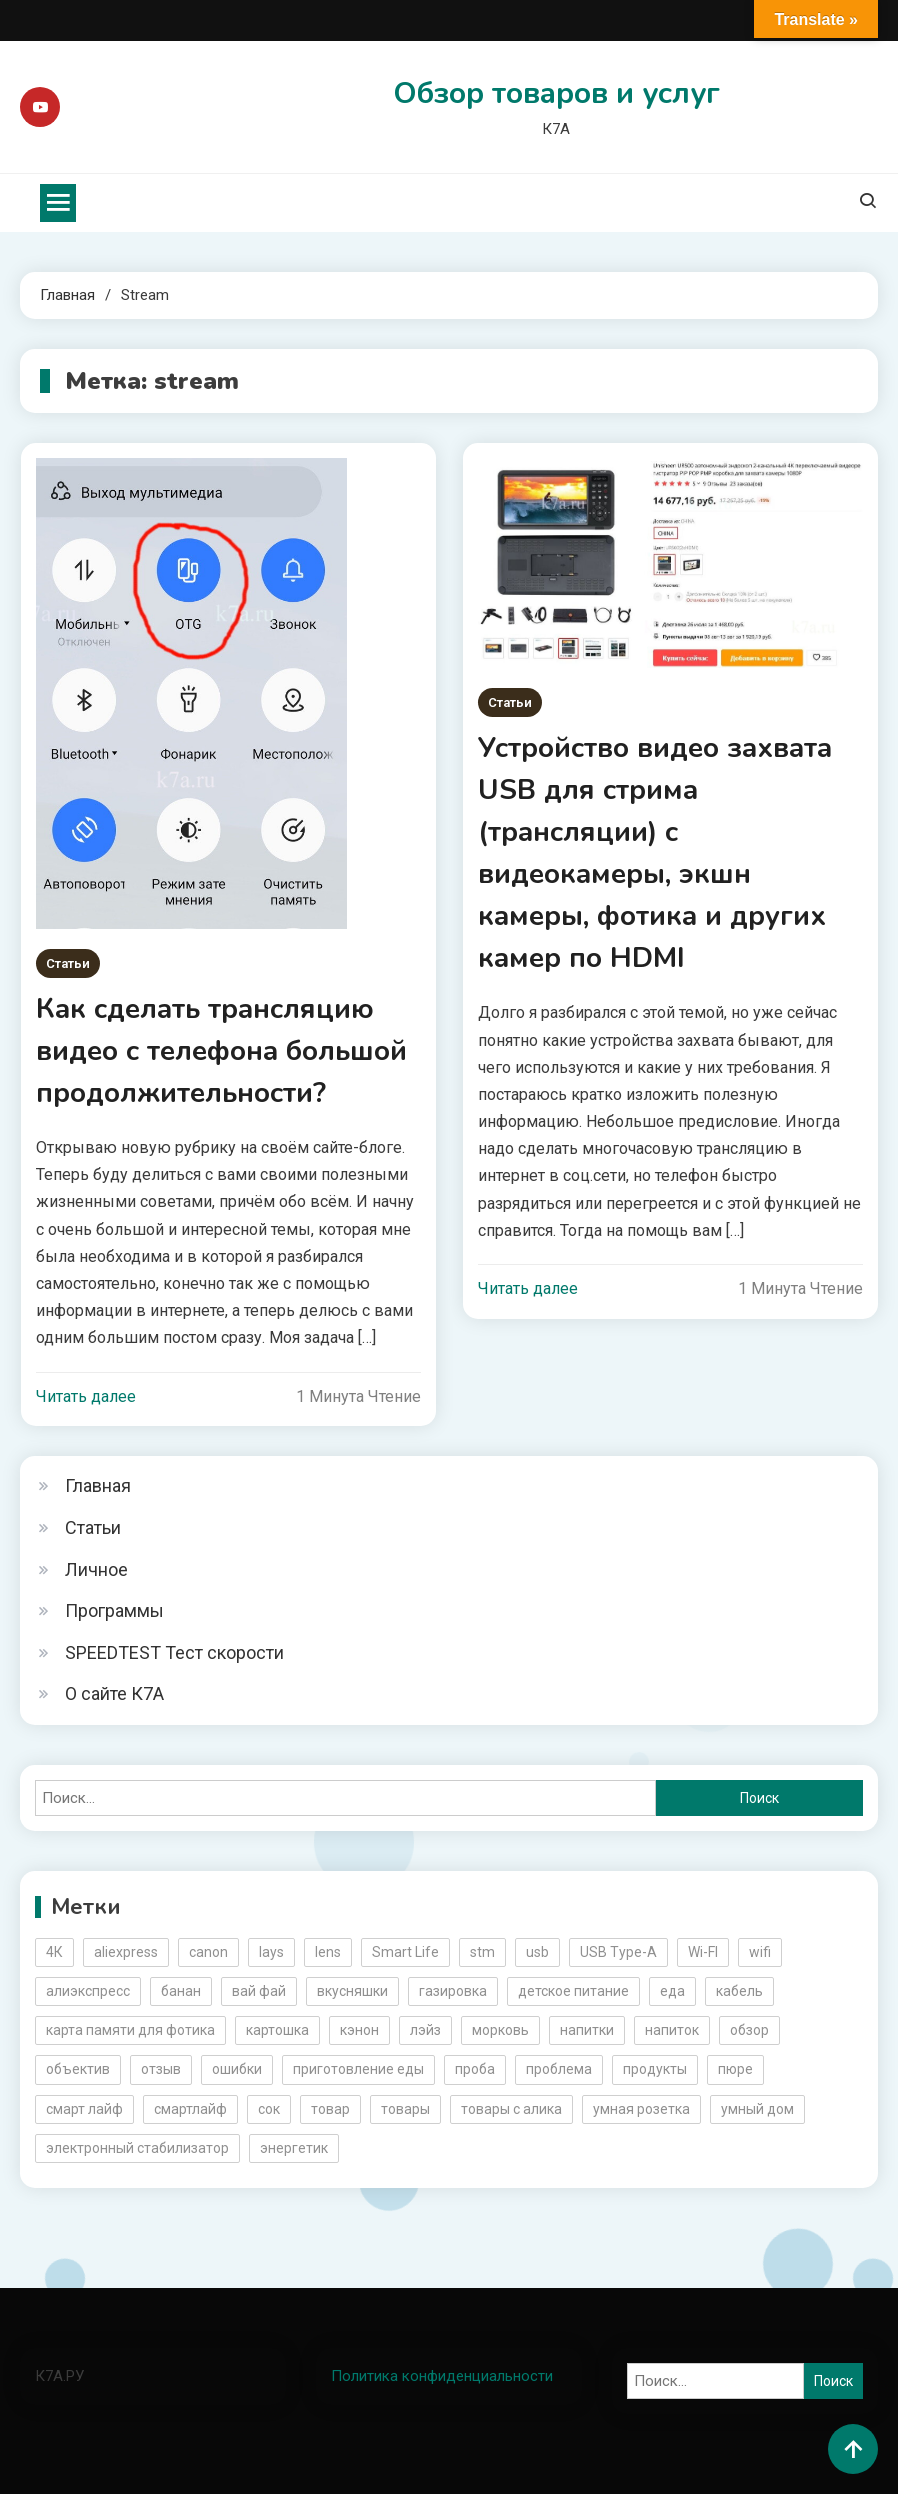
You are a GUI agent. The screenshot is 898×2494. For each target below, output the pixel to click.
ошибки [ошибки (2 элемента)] (237, 2069)
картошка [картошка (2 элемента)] (277, 2030)
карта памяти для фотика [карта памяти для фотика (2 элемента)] (130, 2030)
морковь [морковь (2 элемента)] (500, 2030)
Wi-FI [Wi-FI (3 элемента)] (703, 1952)
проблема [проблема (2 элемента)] (559, 2069)
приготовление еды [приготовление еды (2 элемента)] (358, 2069)
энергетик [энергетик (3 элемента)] (294, 2148)
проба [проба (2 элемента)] (475, 2069)
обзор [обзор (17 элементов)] (749, 2030)
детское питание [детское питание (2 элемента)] (573, 1991)
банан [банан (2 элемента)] (181, 1991)
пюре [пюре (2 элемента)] (735, 2069)
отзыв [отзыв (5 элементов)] (161, 2069)
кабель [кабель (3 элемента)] (739, 1991)
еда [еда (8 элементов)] (672, 1991)
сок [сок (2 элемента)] (269, 2109)
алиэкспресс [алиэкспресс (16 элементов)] (88, 1991)
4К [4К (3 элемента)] (54, 1952)
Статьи (68, 963)
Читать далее (86, 1396)
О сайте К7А (114, 1693)
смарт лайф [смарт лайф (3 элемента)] (84, 2109)
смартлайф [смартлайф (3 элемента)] (190, 2109)
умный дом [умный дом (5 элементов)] (757, 2109)
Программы (114, 1610)
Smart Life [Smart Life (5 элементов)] (405, 1952)
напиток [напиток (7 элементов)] (672, 2030)
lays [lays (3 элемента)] (271, 1952)
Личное (96, 1569)
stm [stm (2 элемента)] (482, 1952)
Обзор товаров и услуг (556, 93)
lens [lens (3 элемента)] (328, 1952)
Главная (98, 1485)
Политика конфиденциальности (442, 2376)
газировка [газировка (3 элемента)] (453, 1991)
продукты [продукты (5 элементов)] (655, 2069)
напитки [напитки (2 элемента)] (587, 2030)
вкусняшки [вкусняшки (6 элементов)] (352, 1991)
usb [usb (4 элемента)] (537, 1952)
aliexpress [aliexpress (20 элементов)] (126, 1952)
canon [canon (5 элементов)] (208, 1952)
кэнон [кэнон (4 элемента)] (359, 2030)
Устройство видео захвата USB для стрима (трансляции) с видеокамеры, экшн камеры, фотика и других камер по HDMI (655, 853)
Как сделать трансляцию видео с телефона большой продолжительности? (221, 1051)
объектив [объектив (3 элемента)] (78, 2069)
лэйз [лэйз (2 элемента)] (425, 2030)
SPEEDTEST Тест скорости (174, 1652)
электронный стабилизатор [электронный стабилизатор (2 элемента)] (137, 2148)
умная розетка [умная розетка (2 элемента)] (641, 2109)
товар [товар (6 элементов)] (330, 2109)
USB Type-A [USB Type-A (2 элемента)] (618, 1952)
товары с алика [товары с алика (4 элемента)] (511, 2109)
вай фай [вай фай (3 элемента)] (259, 1991)
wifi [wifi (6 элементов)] (760, 1952)
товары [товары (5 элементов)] (405, 2109)
